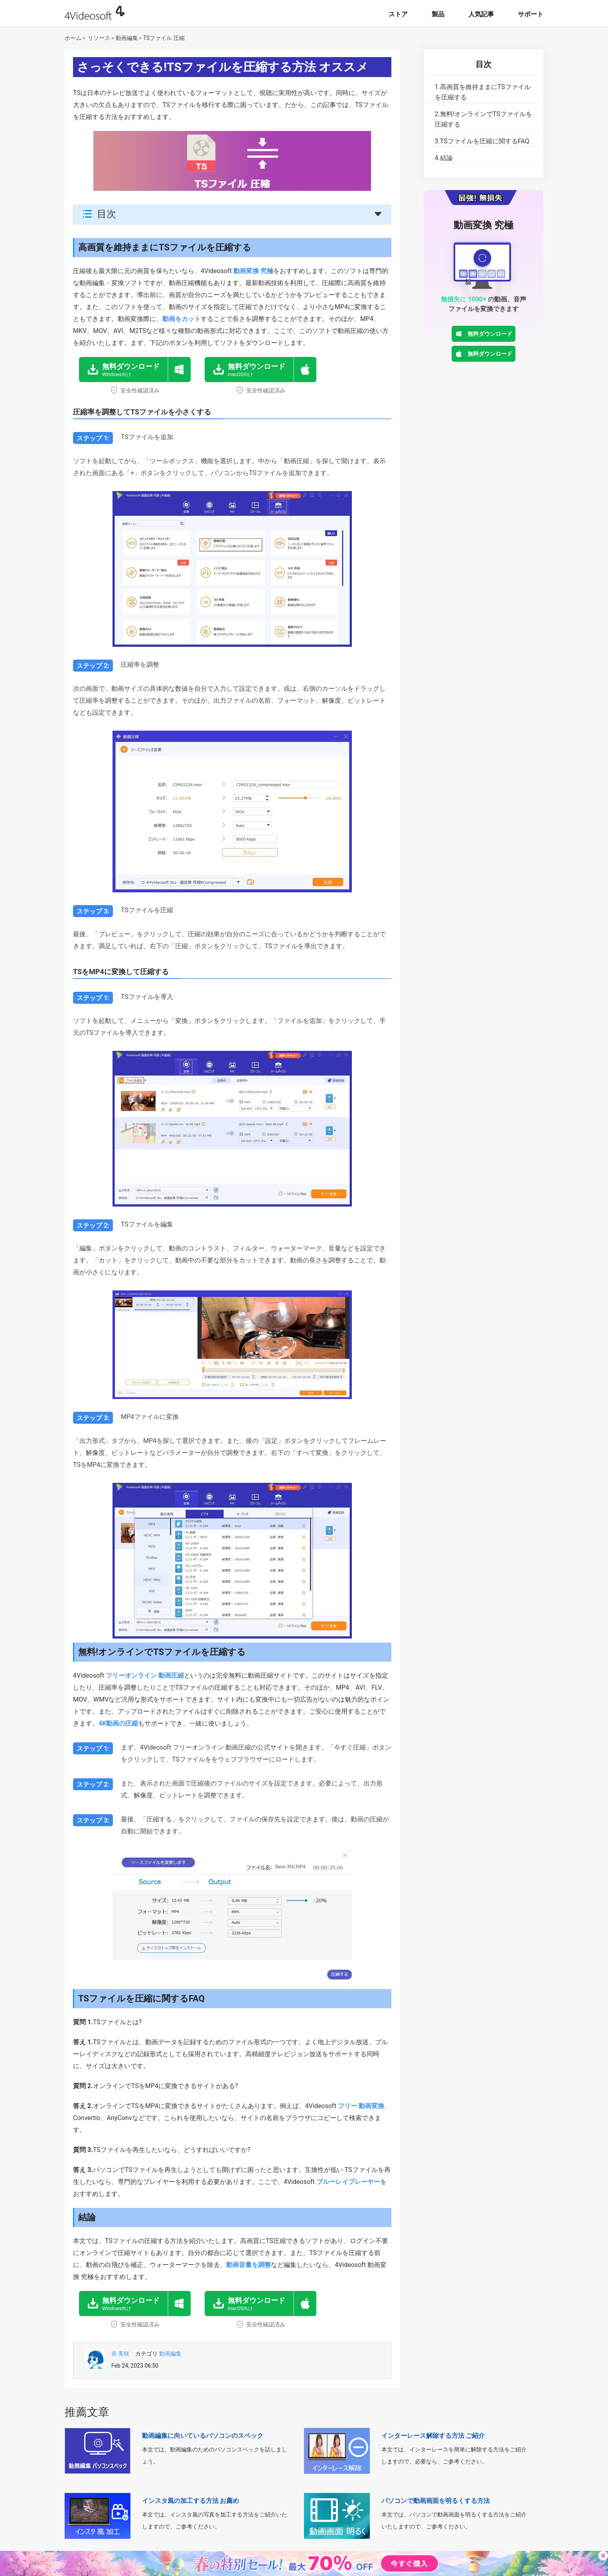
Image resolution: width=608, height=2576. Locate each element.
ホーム (73, 38)
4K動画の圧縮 (118, 1723)
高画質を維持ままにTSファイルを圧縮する (483, 92)
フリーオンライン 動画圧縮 (145, 1675)
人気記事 (481, 14)
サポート (530, 14)
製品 (438, 14)
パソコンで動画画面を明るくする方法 (435, 2501)
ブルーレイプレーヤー (348, 2182)
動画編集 (127, 38)
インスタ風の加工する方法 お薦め (190, 2501)
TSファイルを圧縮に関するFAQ (482, 141)
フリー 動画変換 (361, 2106)
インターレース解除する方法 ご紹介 (433, 2435)
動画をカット (181, 319)
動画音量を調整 (248, 2265)
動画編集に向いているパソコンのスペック (202, 2435)
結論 (444, 158)
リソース (99, 38)
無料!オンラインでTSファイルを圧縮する (483, 119)
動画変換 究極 (253, 271)
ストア (398, 14)
